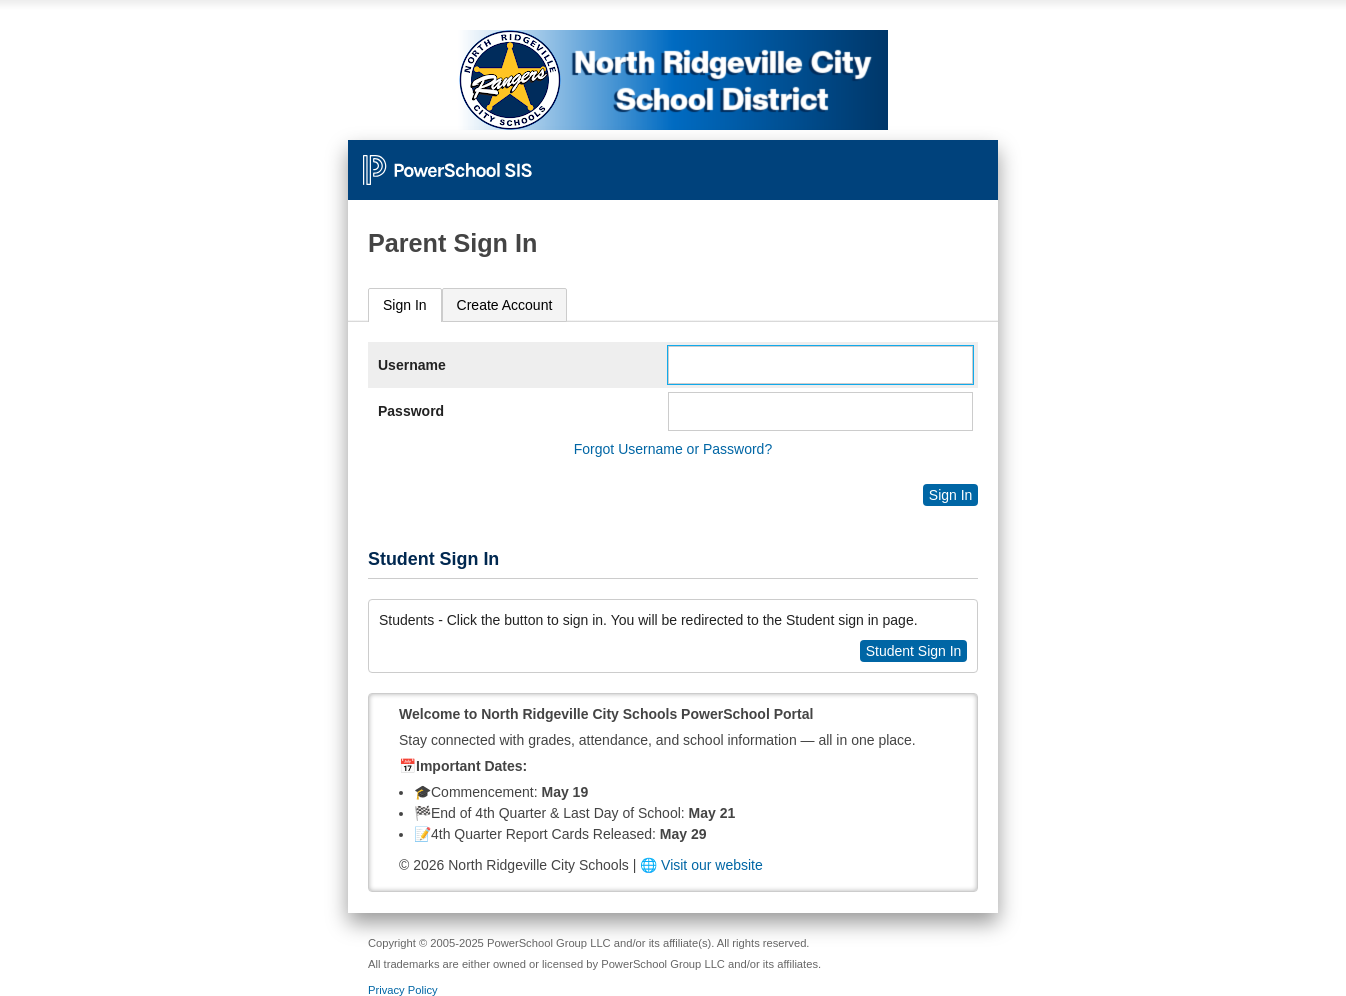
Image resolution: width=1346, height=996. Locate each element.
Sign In (405, 305)
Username (412, 365)
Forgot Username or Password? (673, 449)
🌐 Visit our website (701, 865)
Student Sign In (914, 651)
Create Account (505, 305)
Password (411, 411)
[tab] (405, 305)
